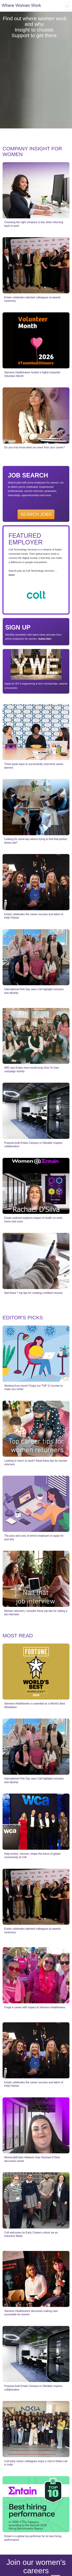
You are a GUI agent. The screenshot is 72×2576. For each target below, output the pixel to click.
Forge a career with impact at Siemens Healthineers (34, 2007)
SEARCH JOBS (36, 514)
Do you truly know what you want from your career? (34, 447)
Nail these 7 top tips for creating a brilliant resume (33, 1292)
